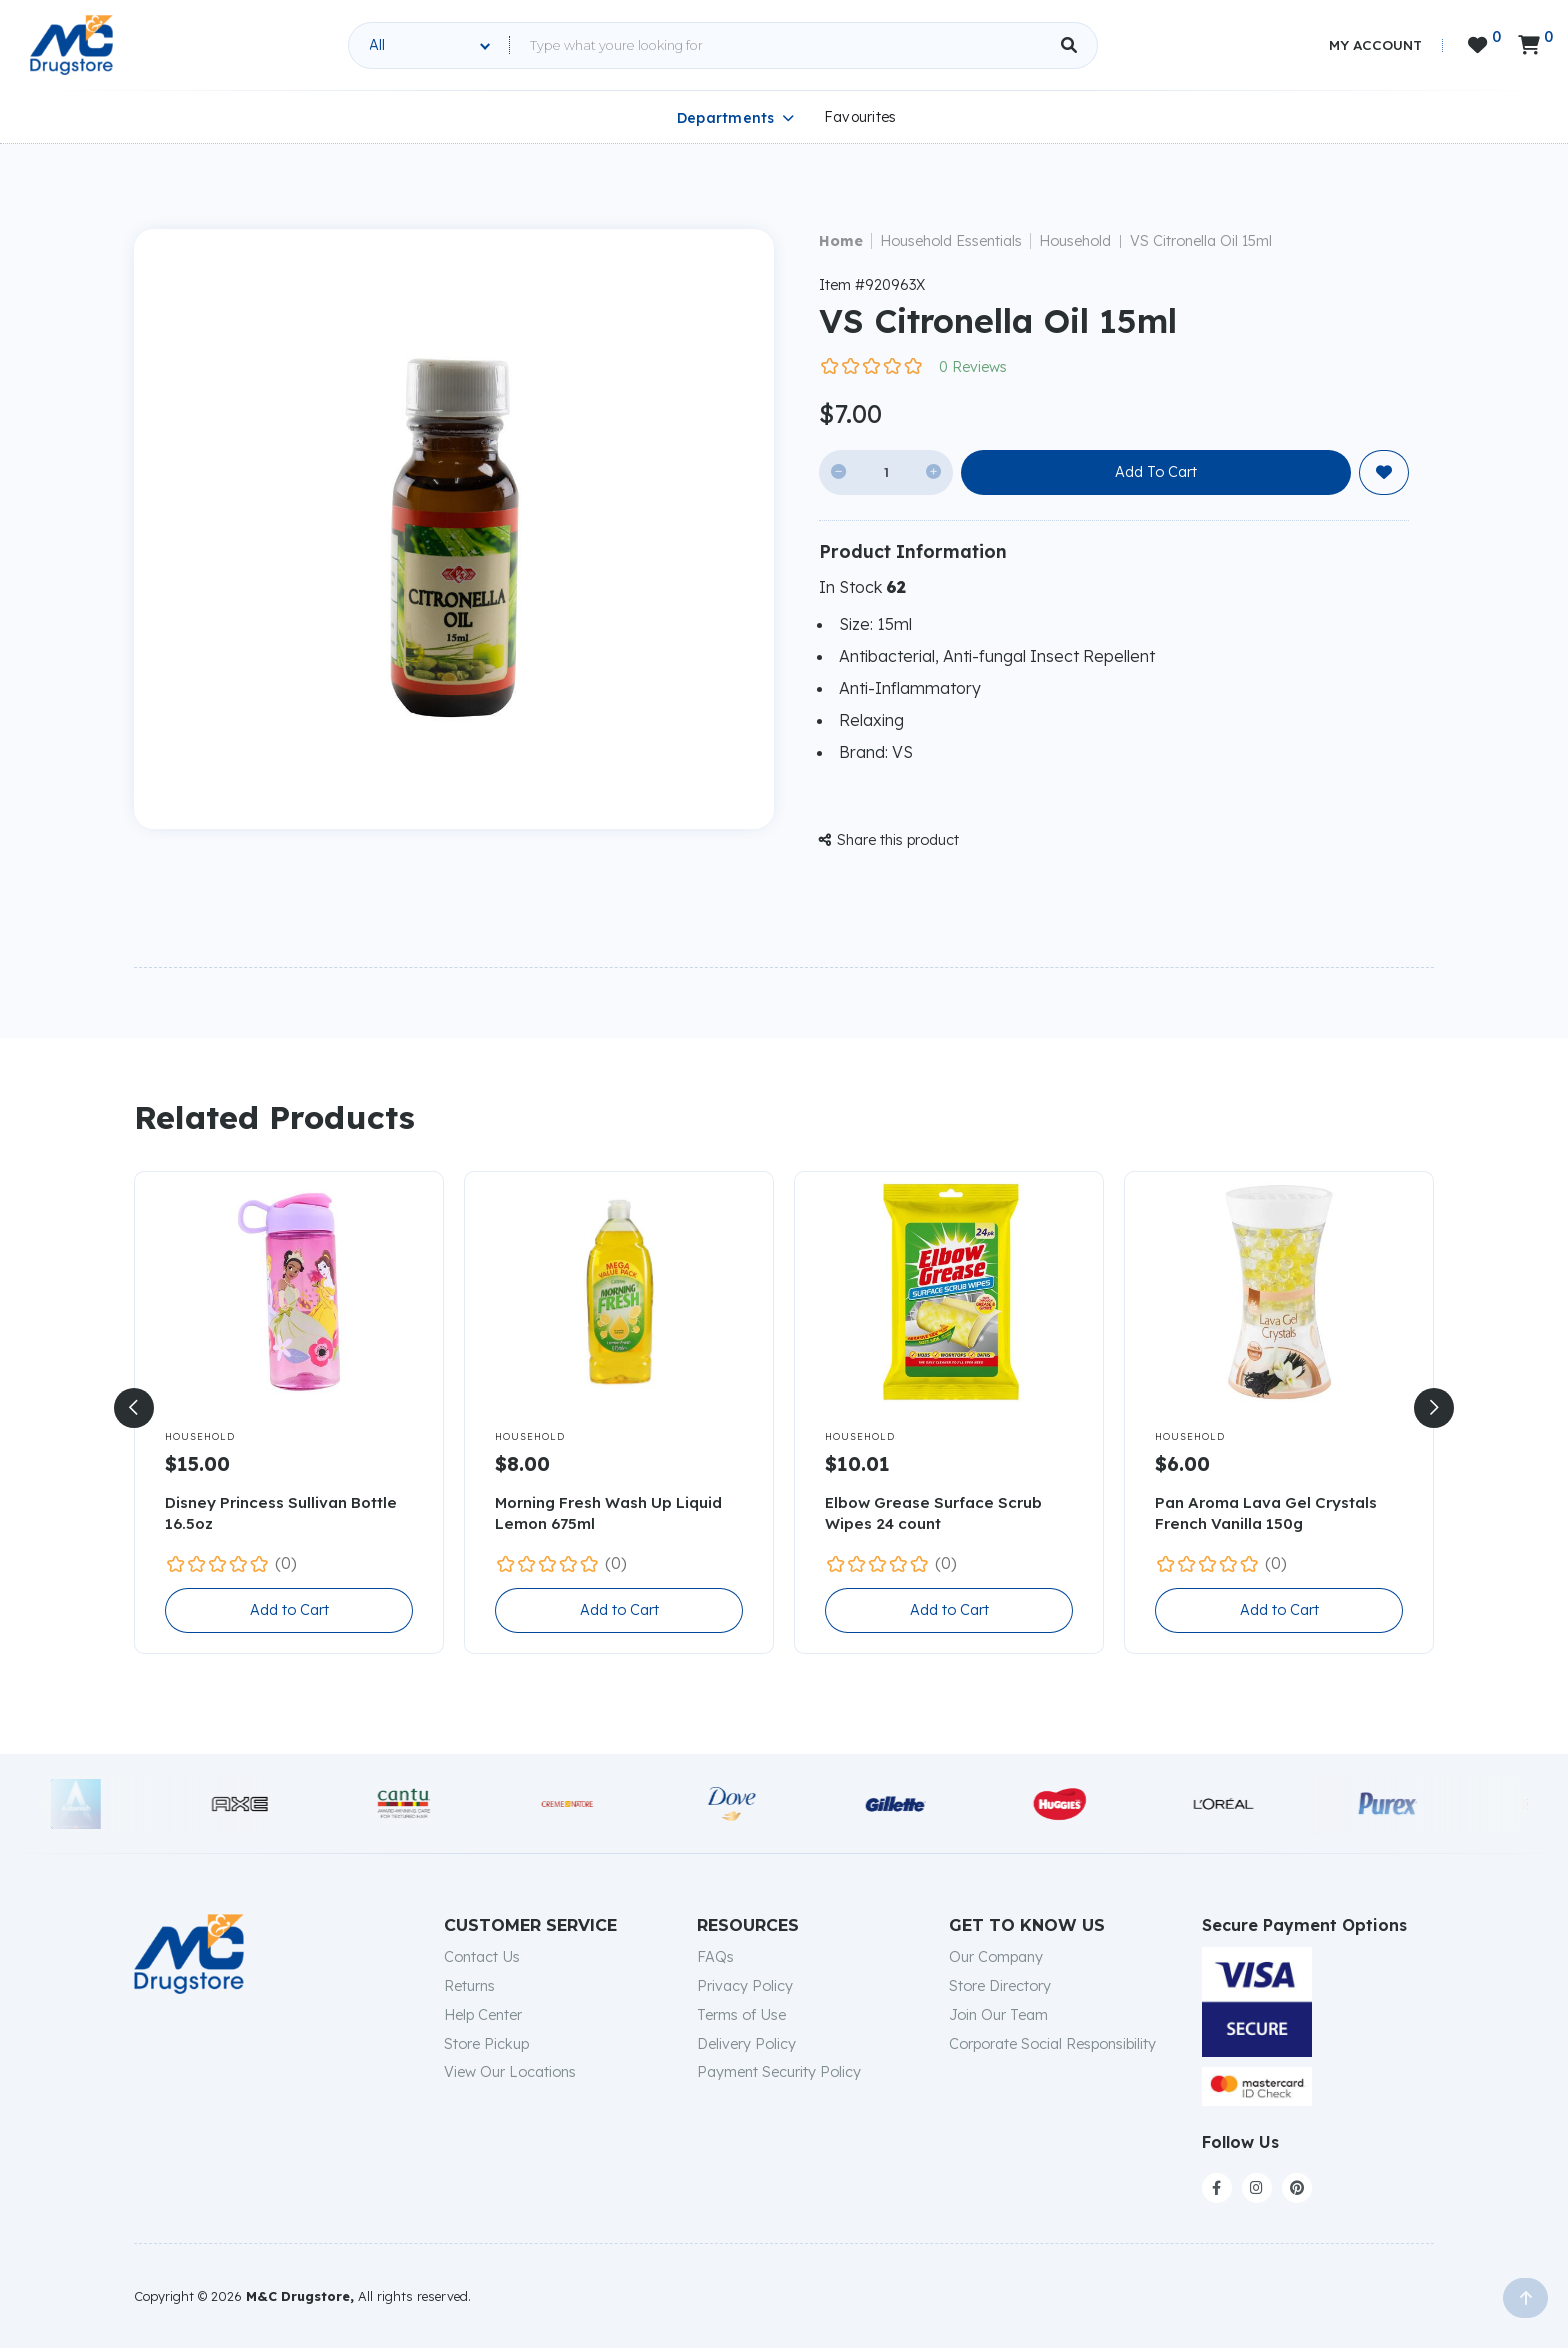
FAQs (715, 1957)
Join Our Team (998, 2015)
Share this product (889, 840)
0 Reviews (973, 367)
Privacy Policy (745, 1986)
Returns (469, 1986)
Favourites (860, 117)
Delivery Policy (746, 2044)
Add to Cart (289, 1610)
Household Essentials (951, 241)
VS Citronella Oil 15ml (1201, 241)
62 (896, 587)
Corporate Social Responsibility (1052, 2044)
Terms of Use (741, 2015)
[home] (71, 45)
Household (1075, 241)
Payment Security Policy (779, 2072)
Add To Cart (1156, 472)
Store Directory (1000, 1986)
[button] (134, 1408)
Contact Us (482, 1957)
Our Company (996, 1957)
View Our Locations (510, 2072)
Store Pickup (486, 2044)
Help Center (483, 2015)
